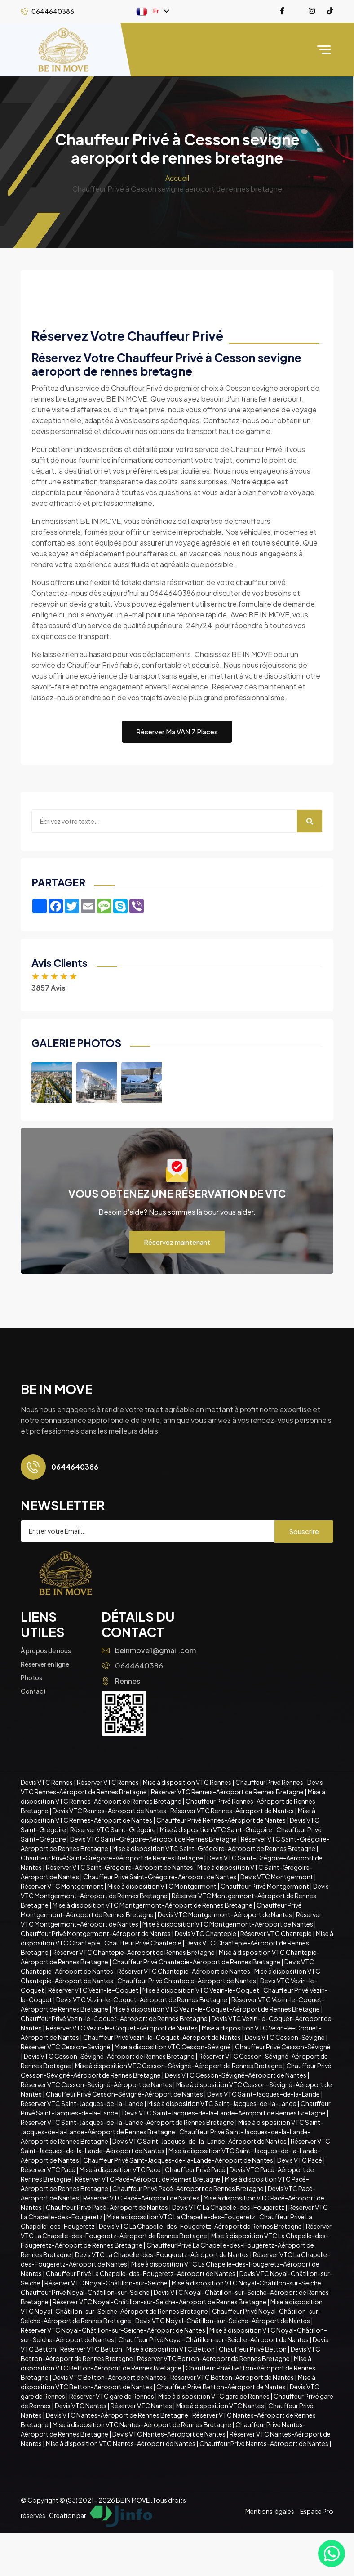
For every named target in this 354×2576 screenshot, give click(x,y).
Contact (33, 1691)
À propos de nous (46, 1650)
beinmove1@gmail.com (149, 1650)
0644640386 (132, 1665)
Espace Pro (316, 2511)
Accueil (177, 178)
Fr (147, 10)
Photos (31, 1677)
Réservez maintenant (177, 1242)
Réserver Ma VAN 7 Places (177, 731)
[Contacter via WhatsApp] (331, 2553)
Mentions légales (269, 2511)
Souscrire (304, 1531)
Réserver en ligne (45, 1664)
